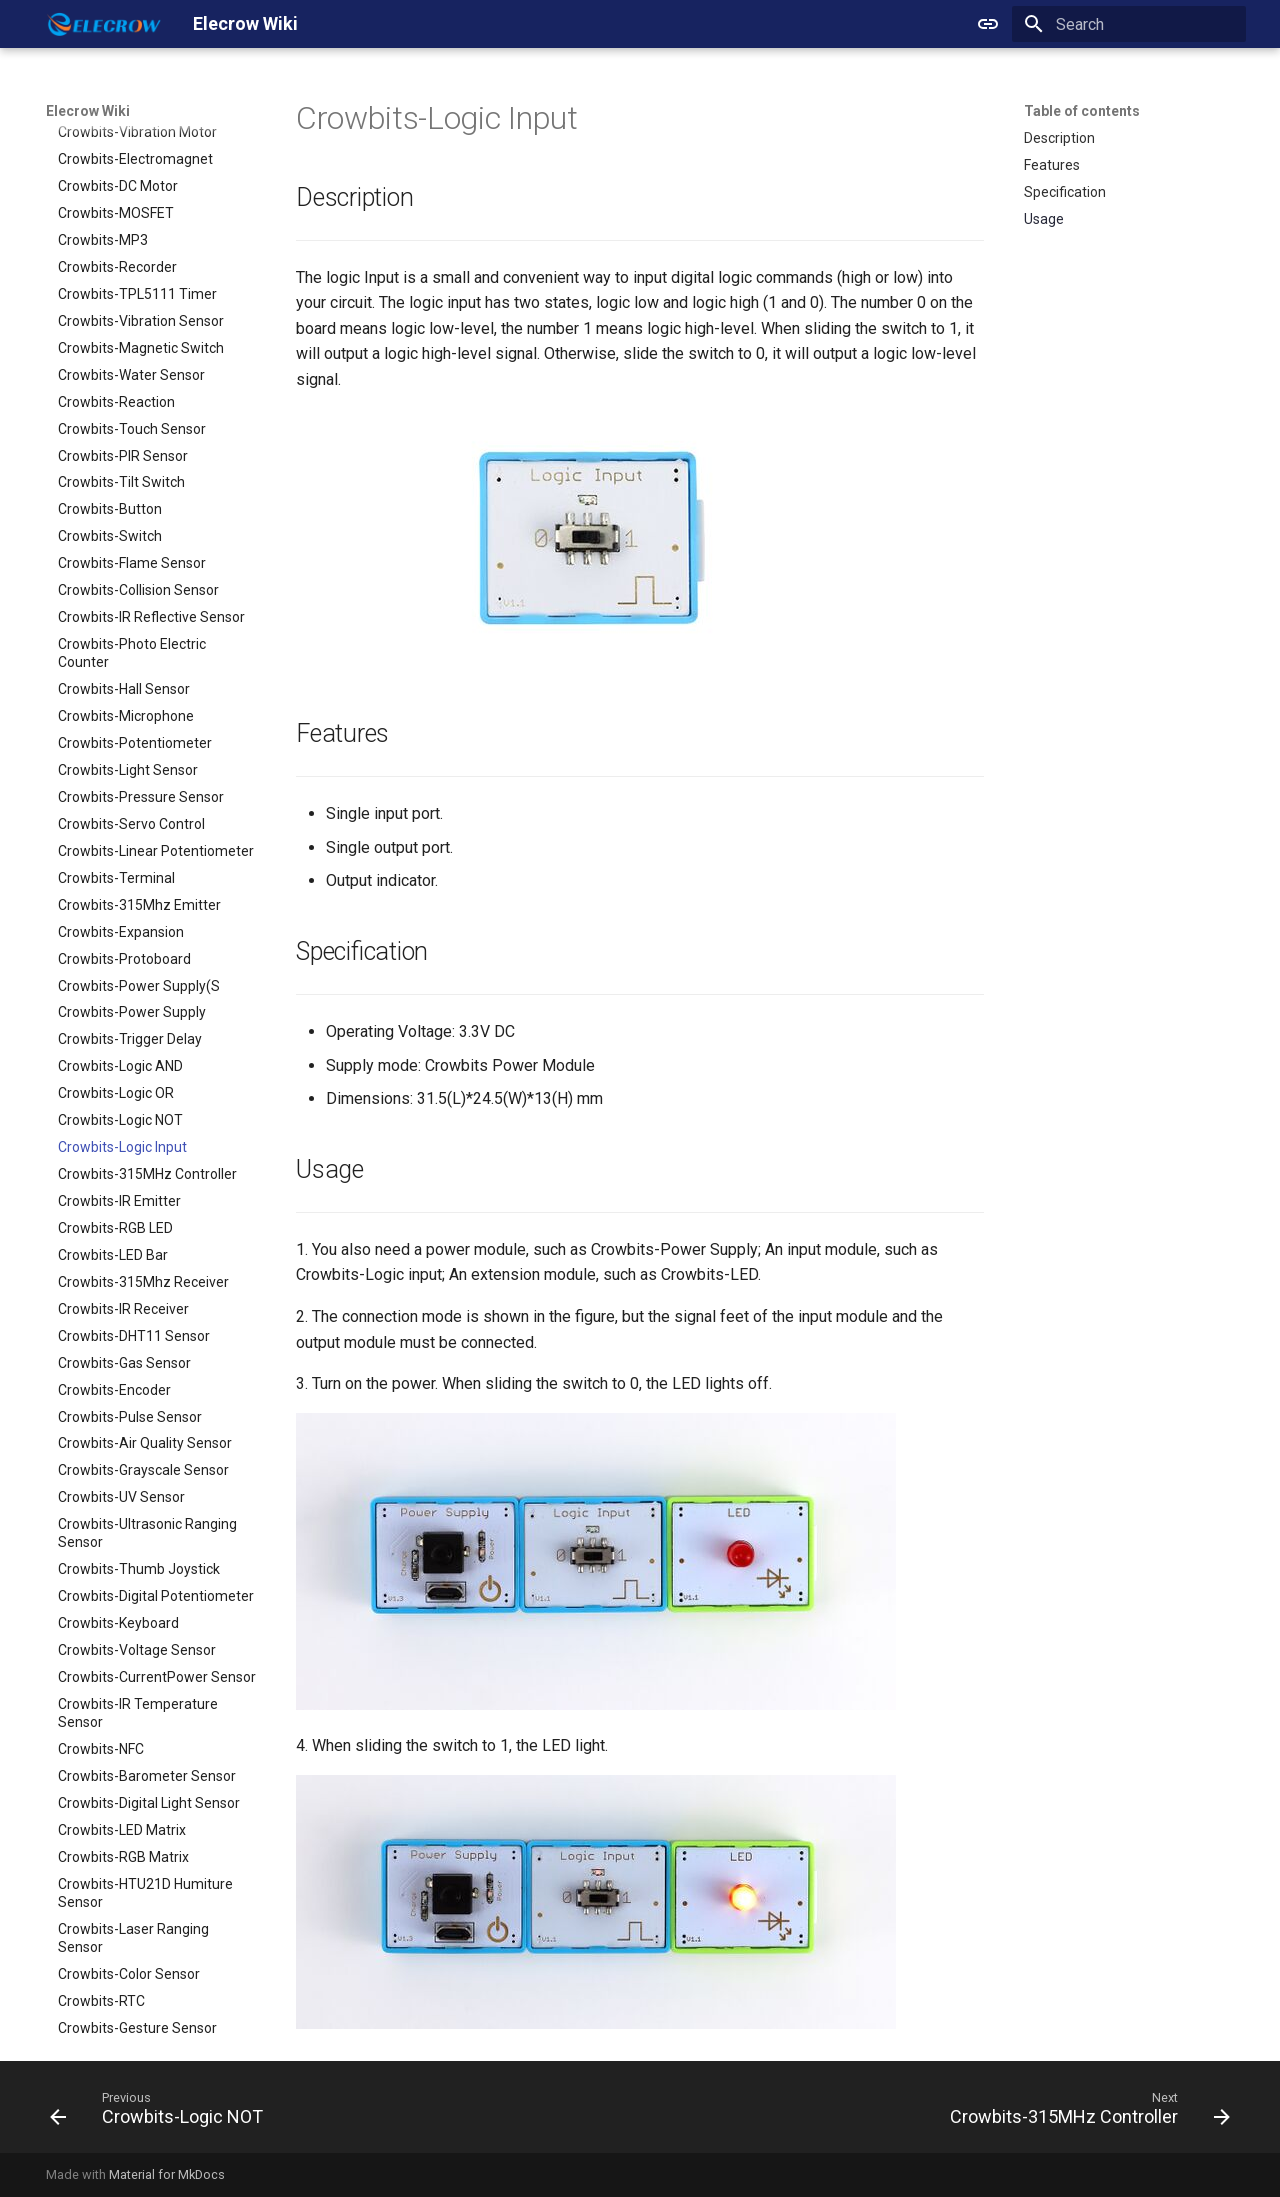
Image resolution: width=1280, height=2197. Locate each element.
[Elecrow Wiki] (103, 24)
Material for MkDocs (167, 2174)
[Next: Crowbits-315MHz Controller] (1085, 2113)
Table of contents (1082, 111)
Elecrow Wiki (88, 111)
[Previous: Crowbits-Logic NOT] (161, 2113)
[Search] (1129, 24)
